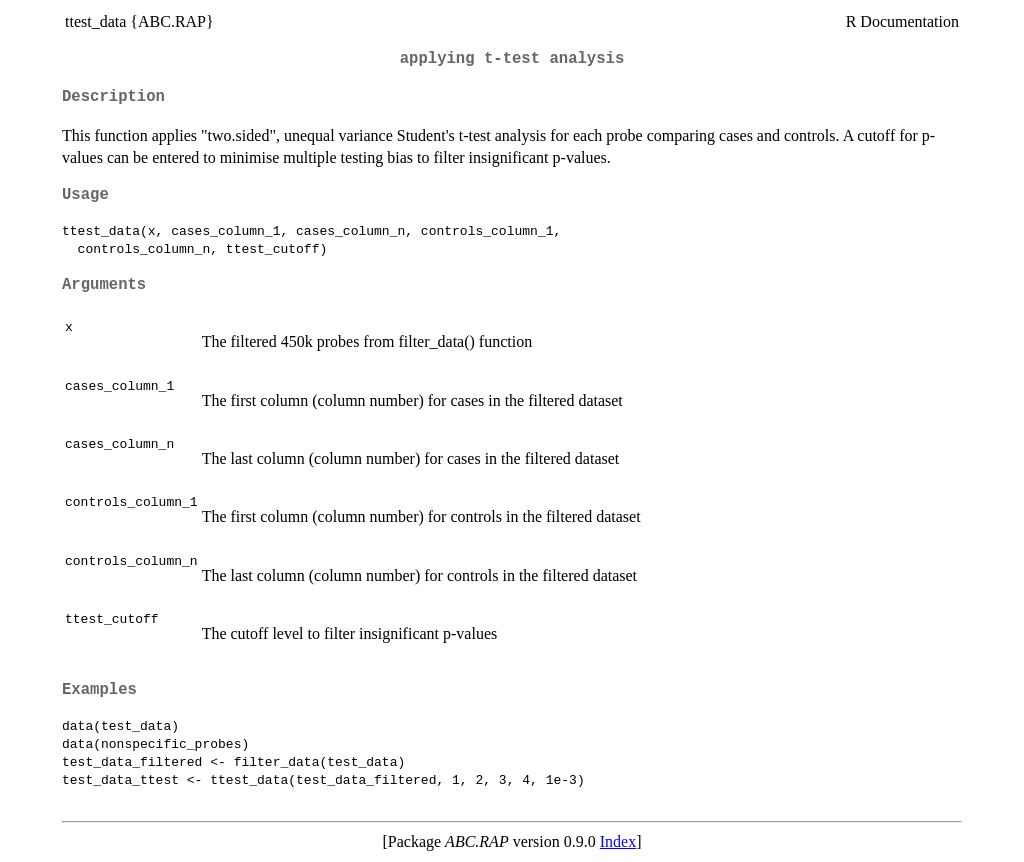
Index (618, 841)
